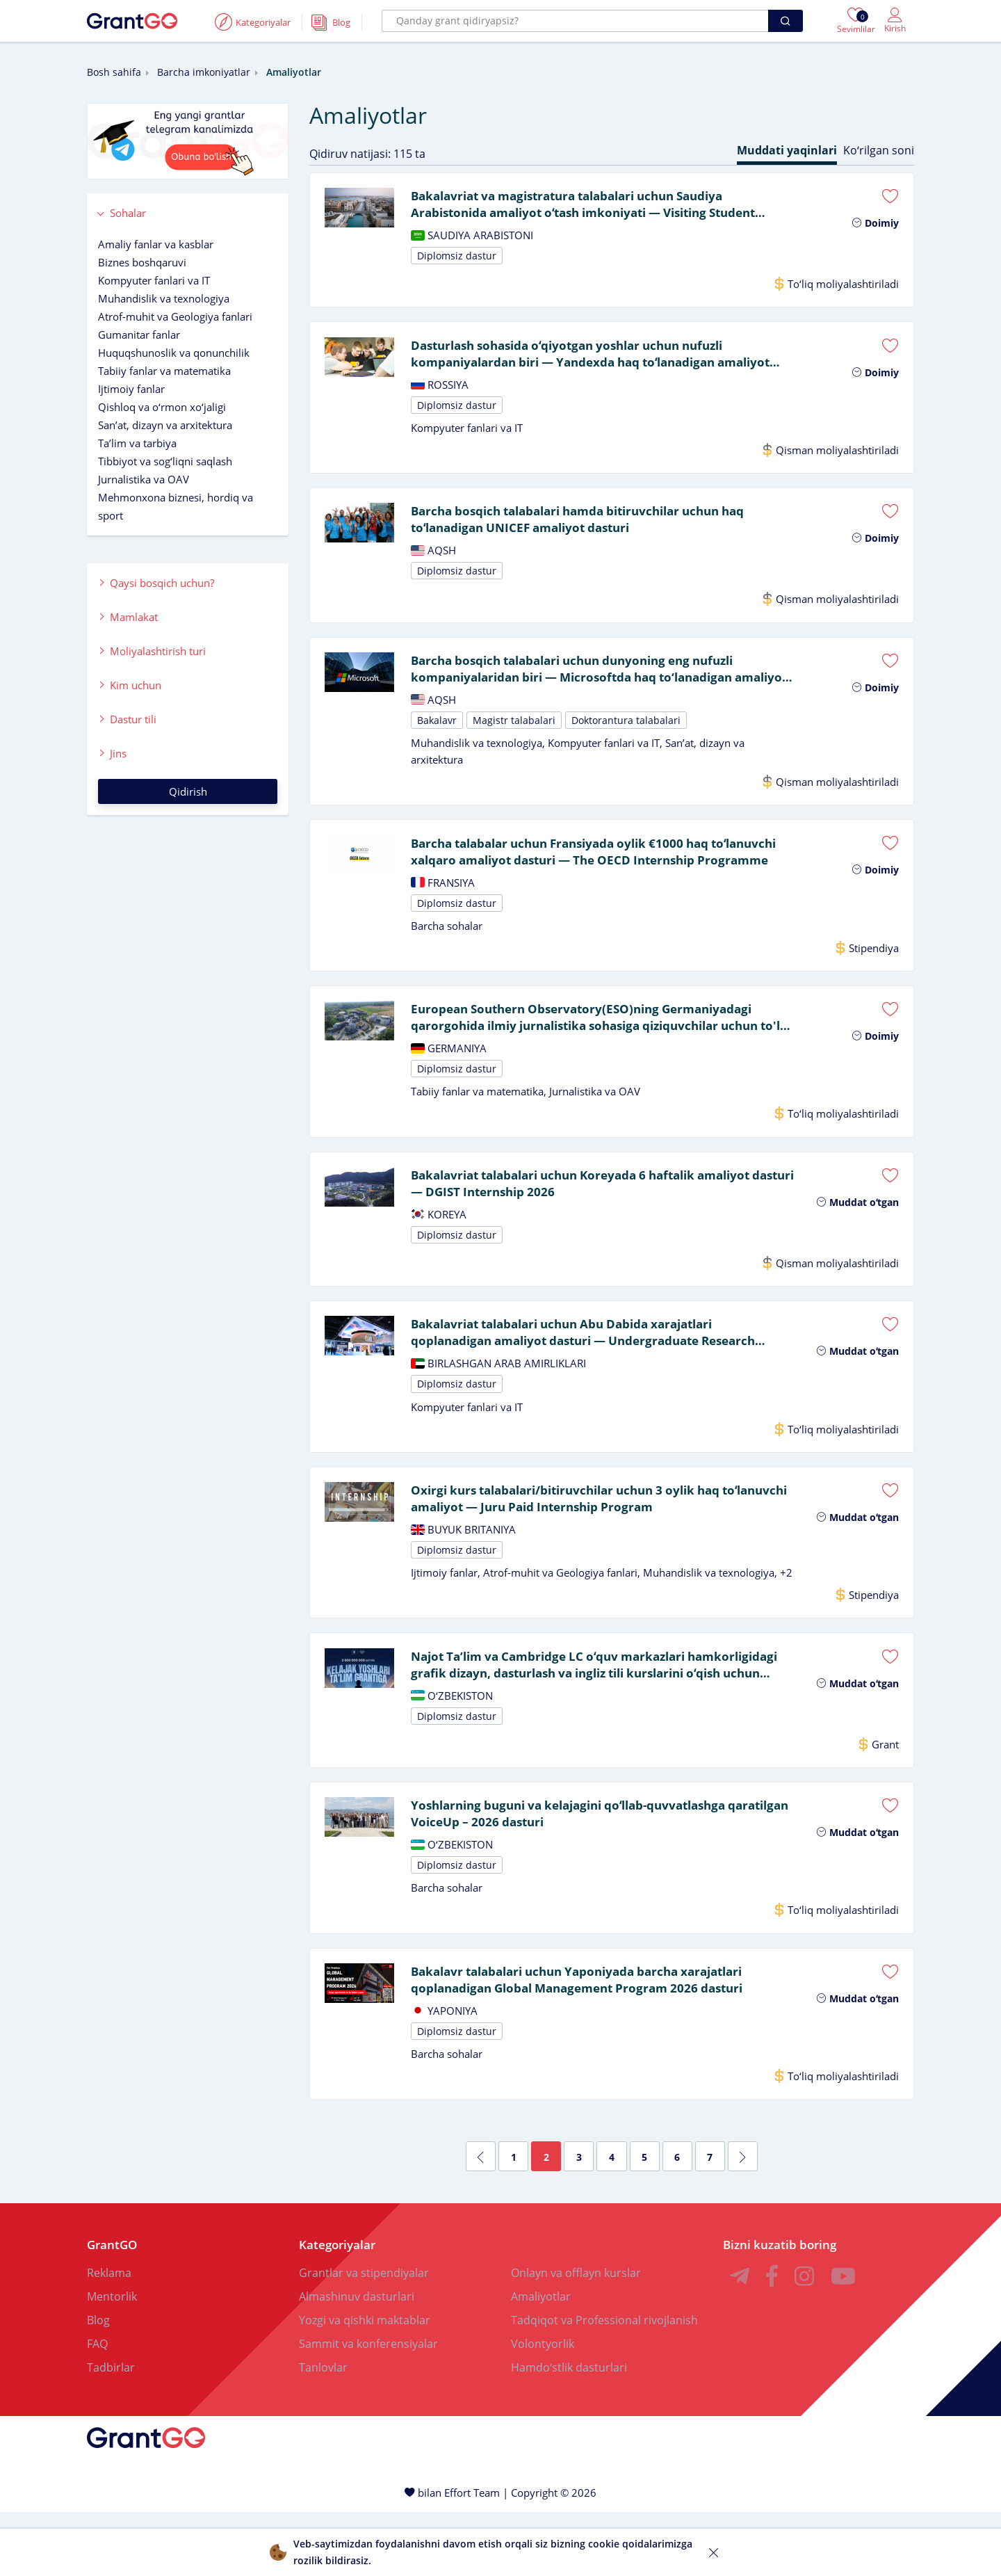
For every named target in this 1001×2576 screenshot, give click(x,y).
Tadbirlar (111, 2431)
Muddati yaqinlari (787, 150)
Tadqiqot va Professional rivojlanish (604, 2384)
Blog (98, 2384)
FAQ (97, 2407)
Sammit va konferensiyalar (368, 2407)
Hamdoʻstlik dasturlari (569, 2431)
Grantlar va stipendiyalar (364, 2336)
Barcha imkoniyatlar (203, 72)
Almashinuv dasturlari (356, 2360)
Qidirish (188, 791)
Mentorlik (112, 2360)
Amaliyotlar (541, 2360)
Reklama (109, 2336)
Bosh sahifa (114, 72)
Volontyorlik (542, 2407)
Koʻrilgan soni (878, 150)
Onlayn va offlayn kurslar (576, 2336)
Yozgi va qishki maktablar (364, 2384)
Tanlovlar (323, 2431)
